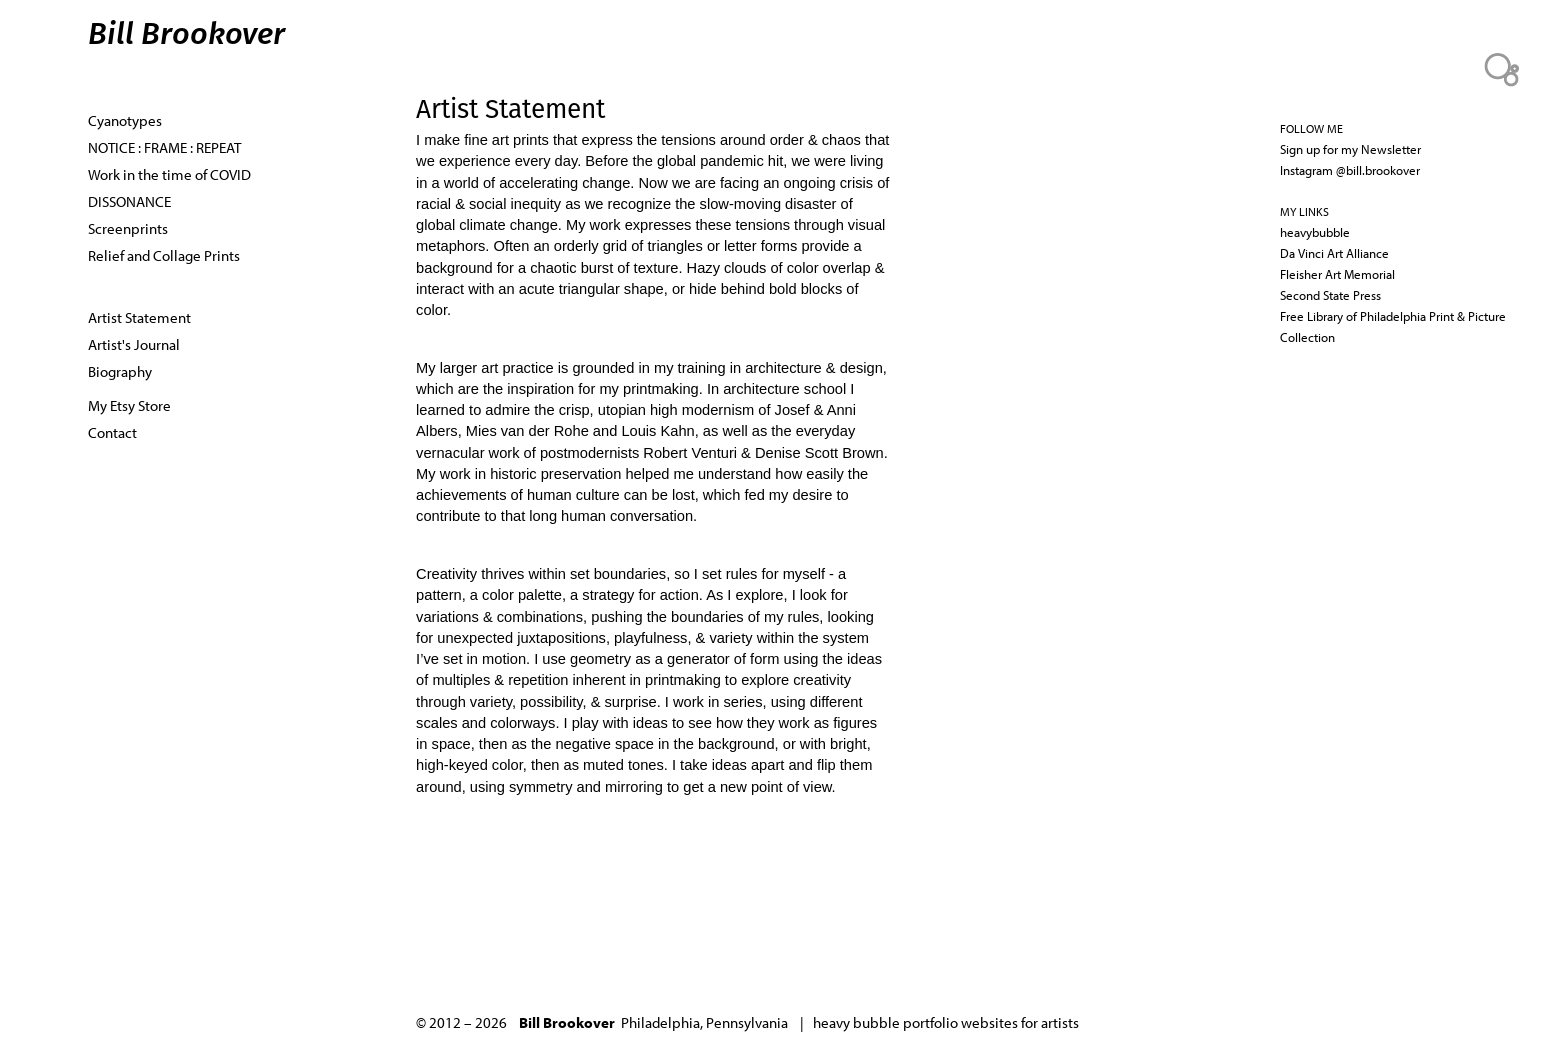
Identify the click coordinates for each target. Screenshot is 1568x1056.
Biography (120, 371)
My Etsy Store (129, 405)
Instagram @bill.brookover (1350, 170)
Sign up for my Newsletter (1350, 149)
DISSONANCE (129, 201)
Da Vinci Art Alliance (1334, 253)
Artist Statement (139, 317)
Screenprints (128, 228)
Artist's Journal (134, 344)
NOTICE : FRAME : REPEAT (164, 147)
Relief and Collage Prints (164, 255)
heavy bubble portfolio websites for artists (946, 1022)
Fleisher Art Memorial (1337, 274)
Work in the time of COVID (169, 174)
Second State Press (1330, 295)
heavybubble (1315, 232)
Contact (112, 432)
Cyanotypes (125, 120)
